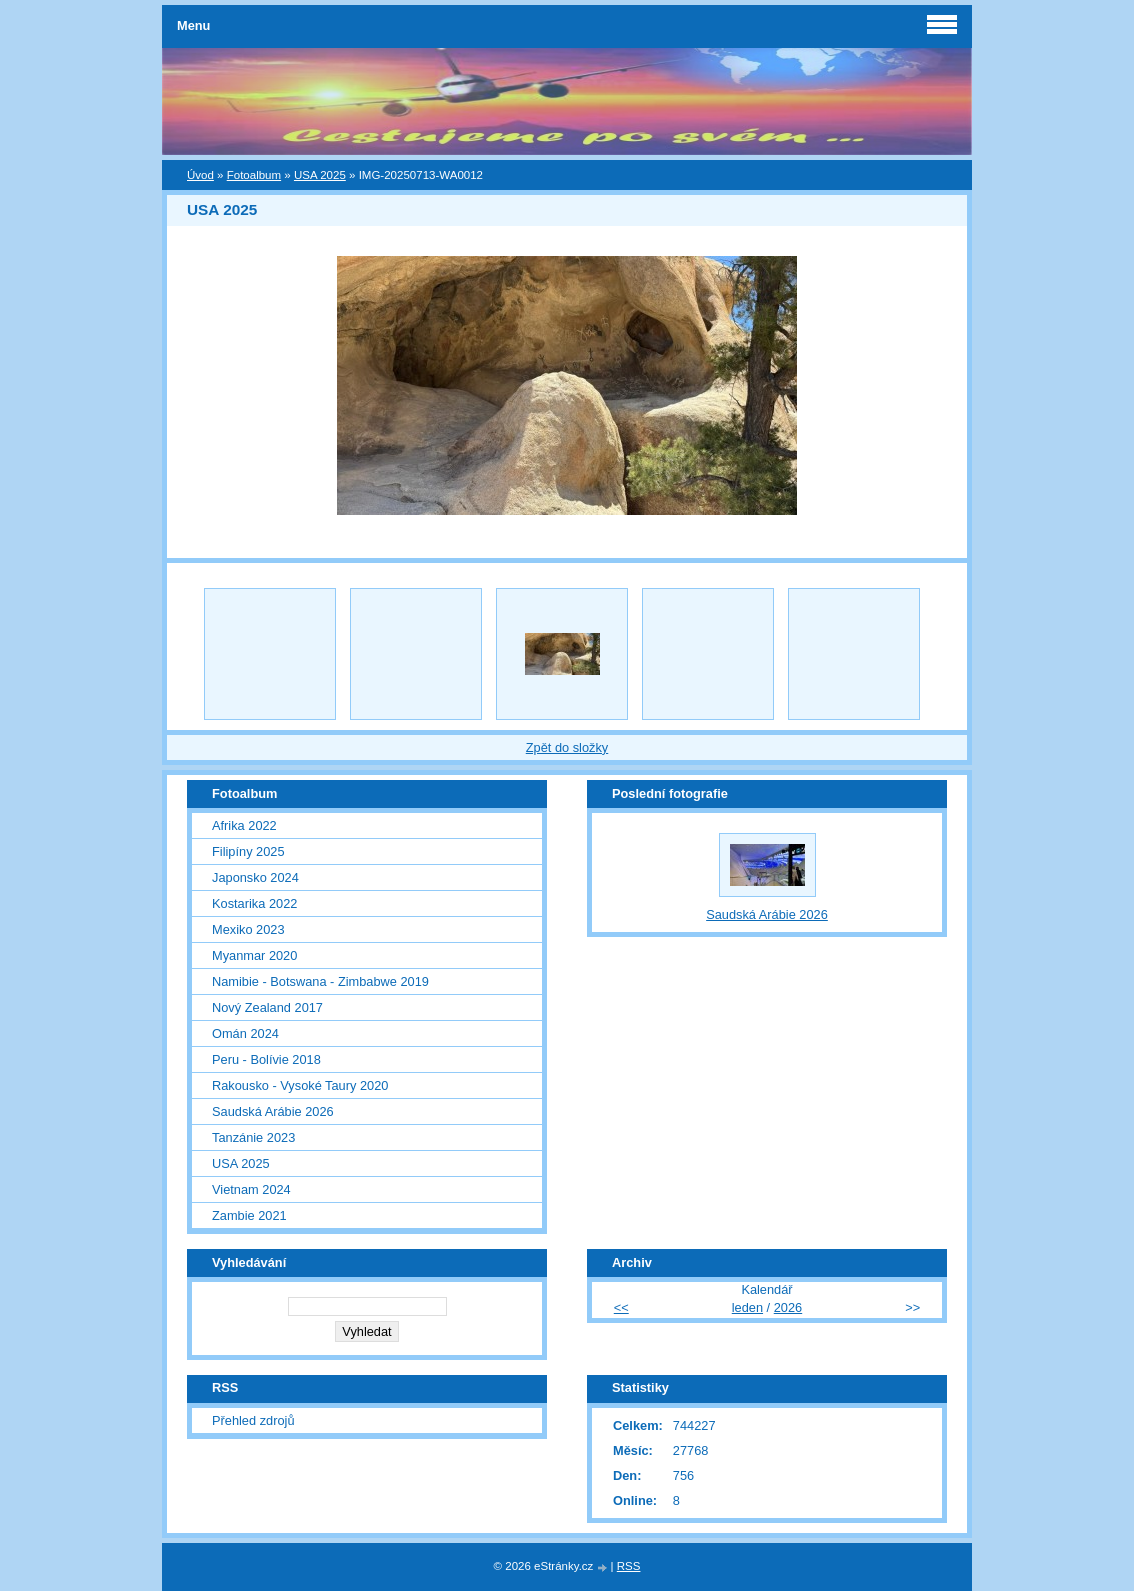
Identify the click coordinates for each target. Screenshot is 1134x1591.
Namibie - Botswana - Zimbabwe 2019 (320, 981)
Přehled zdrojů (253, 1420)
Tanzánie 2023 (253, 1137)
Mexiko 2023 (248, 929)
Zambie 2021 (249, 1215)
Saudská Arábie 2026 (273, 1111)
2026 (788, 1307)
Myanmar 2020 (254, 955)
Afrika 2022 (244, 825)
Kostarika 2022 (254, 903)
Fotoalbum (254, 175)
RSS (629, 1566)
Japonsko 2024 (255, 877)
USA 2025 (320, 175)
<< (621, 1307)
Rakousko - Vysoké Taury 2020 (300, 1085)
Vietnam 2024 (251, 1189)
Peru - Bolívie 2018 (266, 1059)
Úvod (200, 175)
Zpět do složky (567, 747)
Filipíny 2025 (248, 851)
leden (747, 1307)
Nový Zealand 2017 (267, 1007)
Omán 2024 (245, 1033)
